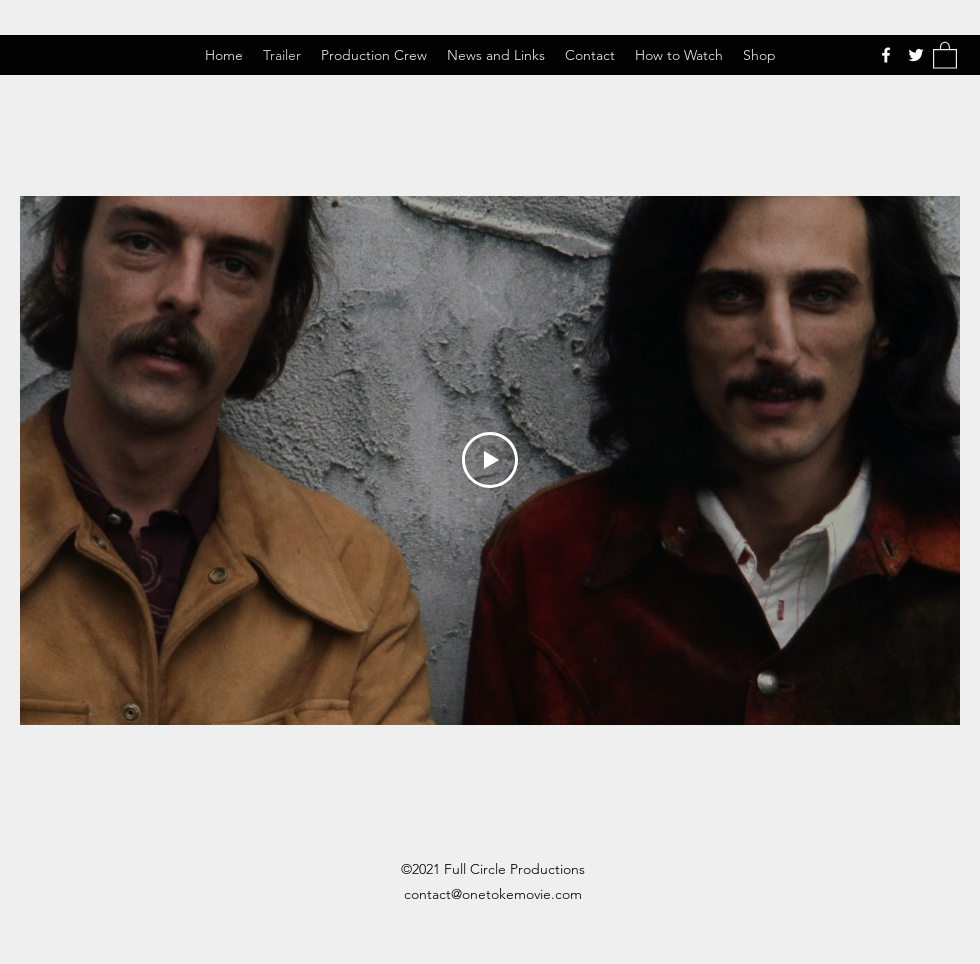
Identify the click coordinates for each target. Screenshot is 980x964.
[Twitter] (916, 55)
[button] (945, 54)
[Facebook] (886, 55)
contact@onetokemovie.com (493, 894)
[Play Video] (490, 460)
